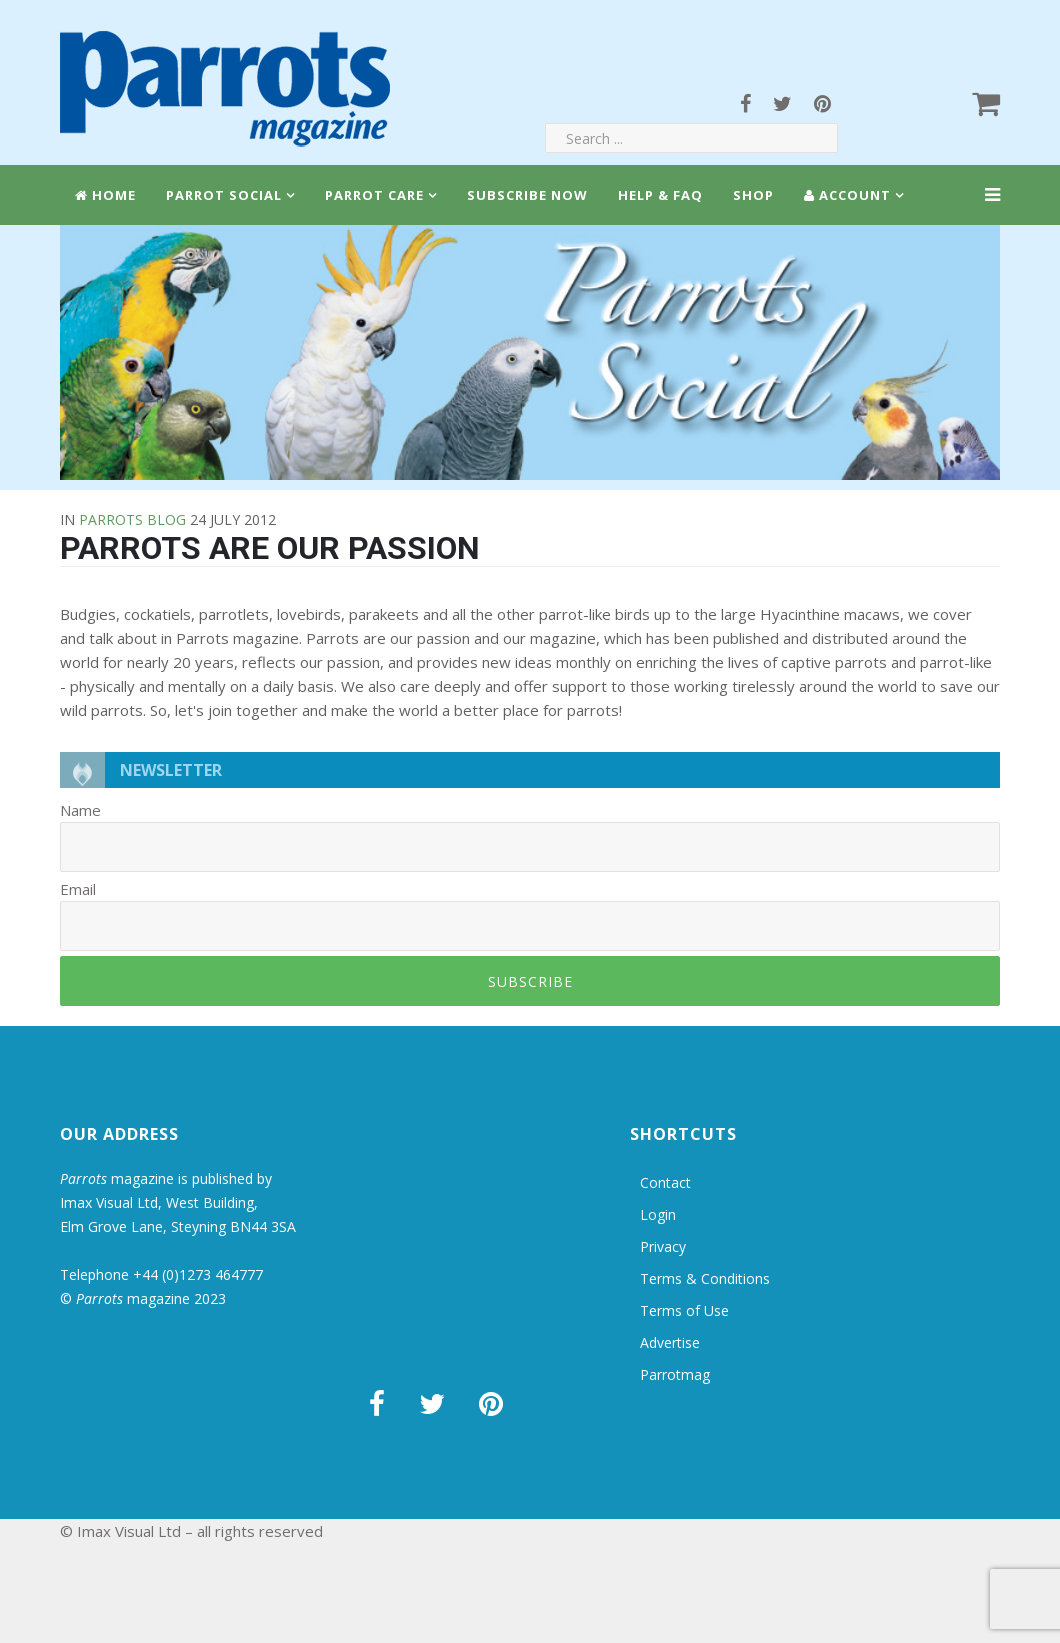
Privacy (663, 1246)
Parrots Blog (132, 519)
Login (658, 1214)
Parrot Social (224, 195)
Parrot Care (374, 195)
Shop (753, 195)
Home (105, 195)
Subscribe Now (527, 195)
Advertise (670, 1342)
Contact (665, 1182)
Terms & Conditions (705, 1278)
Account (847, 195)
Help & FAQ (660, 195)
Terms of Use (684, 1310)
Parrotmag (675, 1374)
